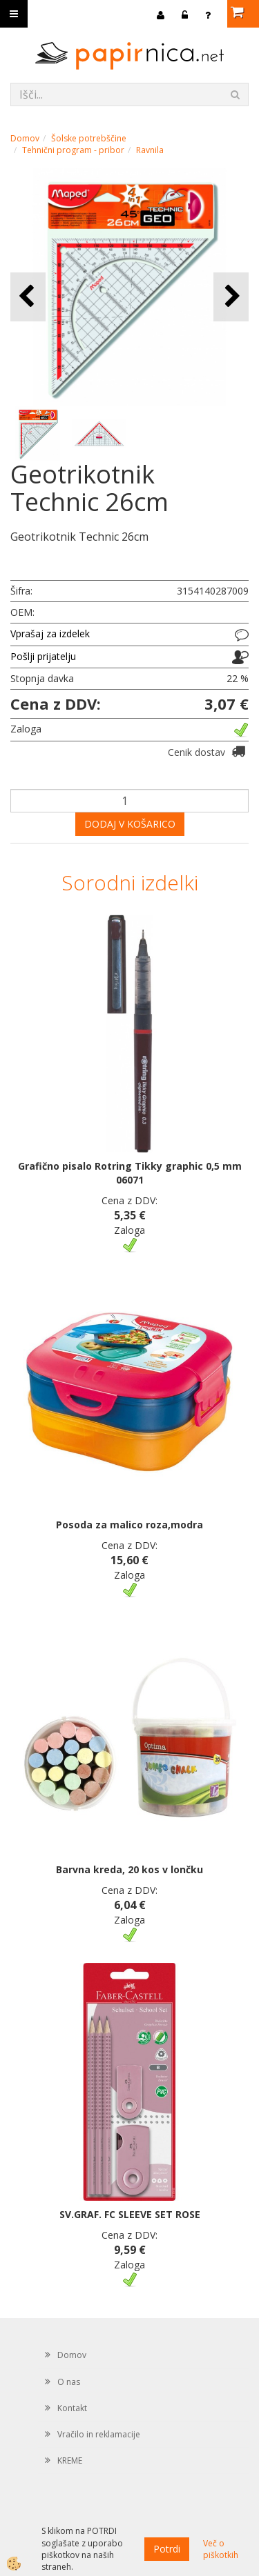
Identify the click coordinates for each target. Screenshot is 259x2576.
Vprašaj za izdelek (50, 633)
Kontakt (72, 2408)
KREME (69, 2460)
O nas (68, 2382)
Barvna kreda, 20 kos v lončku (129, 1869)
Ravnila (150, 150)
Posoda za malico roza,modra (129, 1524)
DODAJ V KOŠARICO (129, 823)
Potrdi (166, 2548)
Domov (24, 138)
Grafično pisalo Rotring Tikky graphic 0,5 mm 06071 (130, 1172)
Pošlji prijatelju (43, 656)
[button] (231, 296)
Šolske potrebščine (88, 138)
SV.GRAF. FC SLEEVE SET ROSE (129, 2214)
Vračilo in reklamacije (98, 2434)
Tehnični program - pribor (73, 150)
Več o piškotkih (220, 2549)
